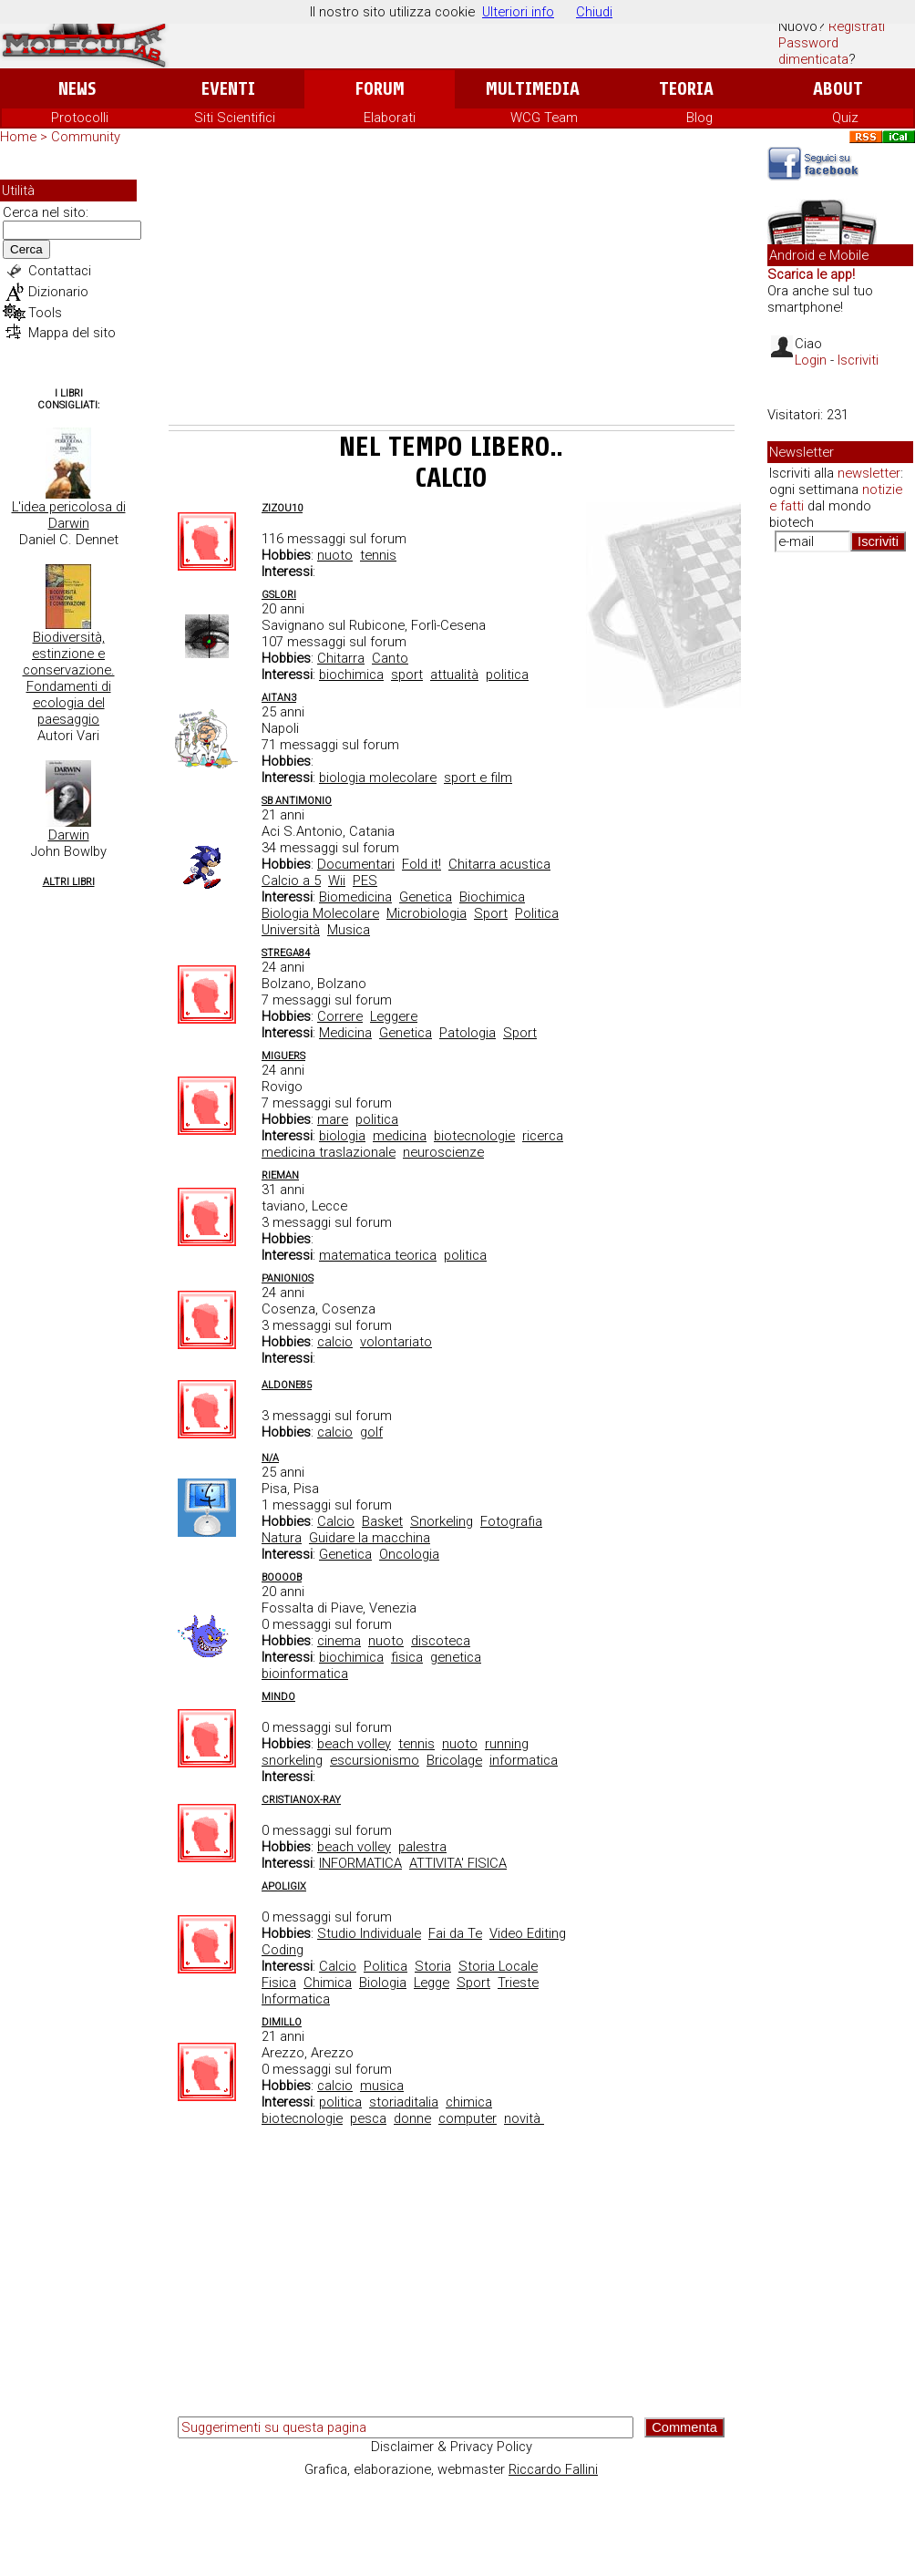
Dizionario (58, 291)
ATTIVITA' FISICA (458, 1863)
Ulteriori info (518, 12)
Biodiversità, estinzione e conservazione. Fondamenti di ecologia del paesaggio (69, 678)
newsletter (869, 473)
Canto (390, 658)
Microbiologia (426, 913)
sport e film (478, 777)
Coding (282, 1950)
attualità (454, 674)
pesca (368, 2118)
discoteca (440, 1641)
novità (524, 2118)
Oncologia (409, 1554)
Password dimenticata (813, 51)
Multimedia (533, 88)
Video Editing (527, 1933)
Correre (340, 1016)
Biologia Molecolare (320, 913)
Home (18, 137)
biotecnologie (474, 1136)
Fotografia (511, 1521)
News (77, 88)
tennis (378, 555)
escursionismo (374, 1760)
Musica (348, 930)
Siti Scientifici (234, 117)
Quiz (845, 117)
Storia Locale (498, 1966)
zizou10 (282, 508)
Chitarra (341, 658)
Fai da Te (455, 1933)
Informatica (296, 1999)
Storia (433, 1966)
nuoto (335, 555)
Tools (45, 312)
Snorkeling (441, 1521)
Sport (491, 913)
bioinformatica (305, 1673)
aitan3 (279, 698)
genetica (455, 1657)
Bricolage (454, 1760)
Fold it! (421, 864)
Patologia (467, 1033)
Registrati (856, 26)
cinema (339, 1641)
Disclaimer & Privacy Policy (451, 2446)
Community (85, 137)
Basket (382, 1521)
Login (811, 360)
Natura (282, 1538)
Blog (699, 117)
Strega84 (286, 953)
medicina (400, 1136)
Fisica (279, 1982)
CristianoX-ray (301, 1800)
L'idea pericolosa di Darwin (69, 515)
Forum (380, 88)
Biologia (382, 1982)
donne (412, 2118)
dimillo (282, 2022)
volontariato (396, 1342)
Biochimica (492, 897)
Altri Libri (69, 882)
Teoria (686, 88)
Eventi (228, 88)
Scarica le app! (811, 274)
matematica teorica (378, 1255)
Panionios (288, 1278)
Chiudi (594, 12)
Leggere (393, 1016)
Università (291, 930)
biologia (342, 1136)
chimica (469, 2102)
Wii (336, 880)
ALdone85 (287, 1385)
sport (407, 674)
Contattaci (59, 271)
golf (371, 1432)
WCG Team (544, 117)
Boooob (282, 1577)
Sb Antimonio (297, 801)
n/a (270, 1458)
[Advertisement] (451, 288)
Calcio (336, 1521)
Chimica (327, 1982)
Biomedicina (355, 897)
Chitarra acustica (499, 864)
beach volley (354, 1744)
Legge (431, 1982)
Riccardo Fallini (553, 2469)
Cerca (26, 249)
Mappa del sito (72, 333)
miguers (283, 1056)
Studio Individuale (369, 1933)
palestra (422, 1847)
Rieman (280, 1175)
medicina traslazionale (329, 1152)
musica (382, 2085)
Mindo (278, 1697)
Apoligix (284, 1886)
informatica (523, 1760)
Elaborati (390, 117)
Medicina (345, 1033)
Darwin (68, 835)
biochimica (351, 674)
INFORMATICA (360, 1863)
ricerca (542, 1136)
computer (467, 2118)
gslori (279, 595)
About (838, 88)
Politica (537, 913)
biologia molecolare (378, 777)
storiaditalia (403, 2102)
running (507, 1744)
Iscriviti (858, 360)
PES (365, 880)
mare (332, 1119)
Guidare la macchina (369, 1538)
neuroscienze (443, 1152)
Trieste (518, 1982)
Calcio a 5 (291, 880)
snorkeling (292, 1760)
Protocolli (79, 117)
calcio (335, 1342)
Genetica (425, 897)
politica (507, 674)
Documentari (356, 864)
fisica (407, 1657)
